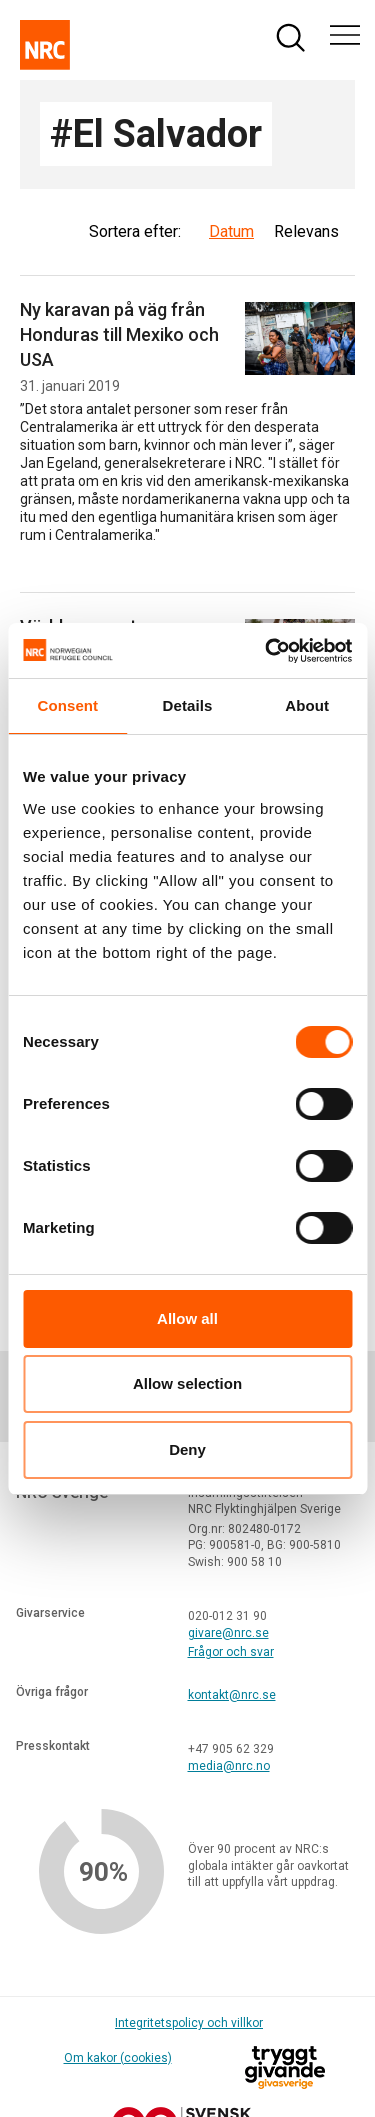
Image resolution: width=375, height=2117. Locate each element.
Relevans (306, 231)
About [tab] (307, 705)
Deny (187, 1449)
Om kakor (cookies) (118, 2058)
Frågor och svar (231, 1652)
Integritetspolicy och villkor (189, 2023)
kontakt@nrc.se (232, 1695)
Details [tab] (188, 705)
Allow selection (187, 1383)
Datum (231, 231)
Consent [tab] (67, 705)
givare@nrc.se (228, 1633)
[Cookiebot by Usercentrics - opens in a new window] (267, 651)
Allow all (187, 1318)
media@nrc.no (229, 1766)
